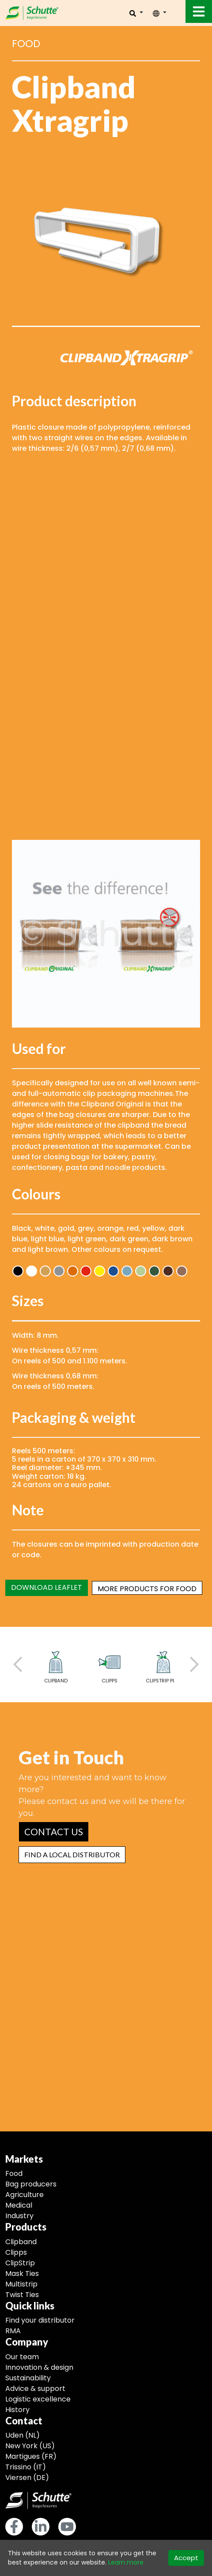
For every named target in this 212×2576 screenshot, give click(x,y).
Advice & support (35, 2388)
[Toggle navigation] (199, 11)
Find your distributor (40, 2320)
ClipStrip (20, 2263)
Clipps (16, 2252)
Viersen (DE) (27, 2477)
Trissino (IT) (25, 2467)
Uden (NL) (22, 2435)
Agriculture (24, 2195)
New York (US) (30, 2446)
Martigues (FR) (31, 2456)
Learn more (126, 2562)
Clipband (21, 2242)
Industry (19, 2216)
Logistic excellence (38, 2399)
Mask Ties (22, 2273)
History (17, 2410)
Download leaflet (46, 1587)
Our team (22, 2357)
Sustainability (28, 2378)
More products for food (147, 1589)
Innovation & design (39, 2367)
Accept (186, 2557)
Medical (18, 2205)
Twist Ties (22, 2295)
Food (14, 2173)
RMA (13, 2331)
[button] (54, 1832)
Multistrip (21, 2284)
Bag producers (31, 2184)
